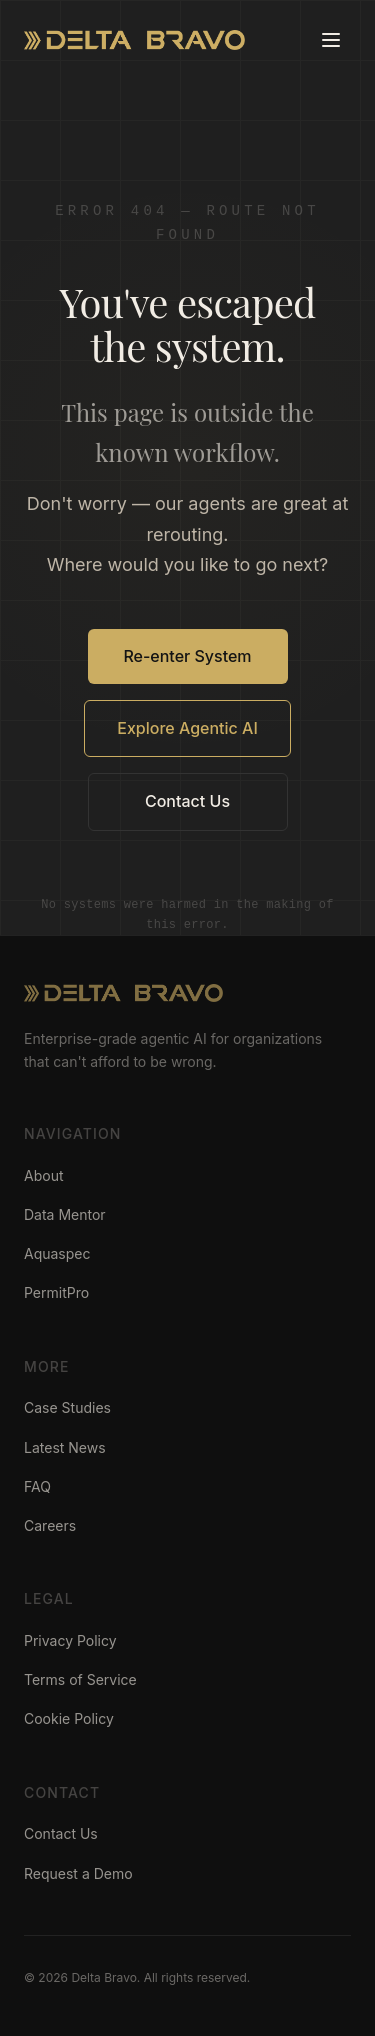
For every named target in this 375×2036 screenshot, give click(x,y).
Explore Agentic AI (187, 728)
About (43, 1175)
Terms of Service (80, 1679)
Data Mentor (65, 1214)
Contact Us (187, 801)
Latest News (65, 1447)
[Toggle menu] (331, 40)
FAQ (37, 1486)
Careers (50, 1525)
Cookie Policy (69, 1718)
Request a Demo (78, 1873)
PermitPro (56, 1292)
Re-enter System (187, 656)
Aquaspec (57, 1253)
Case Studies (67, 1407)
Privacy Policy (70, 1640)
